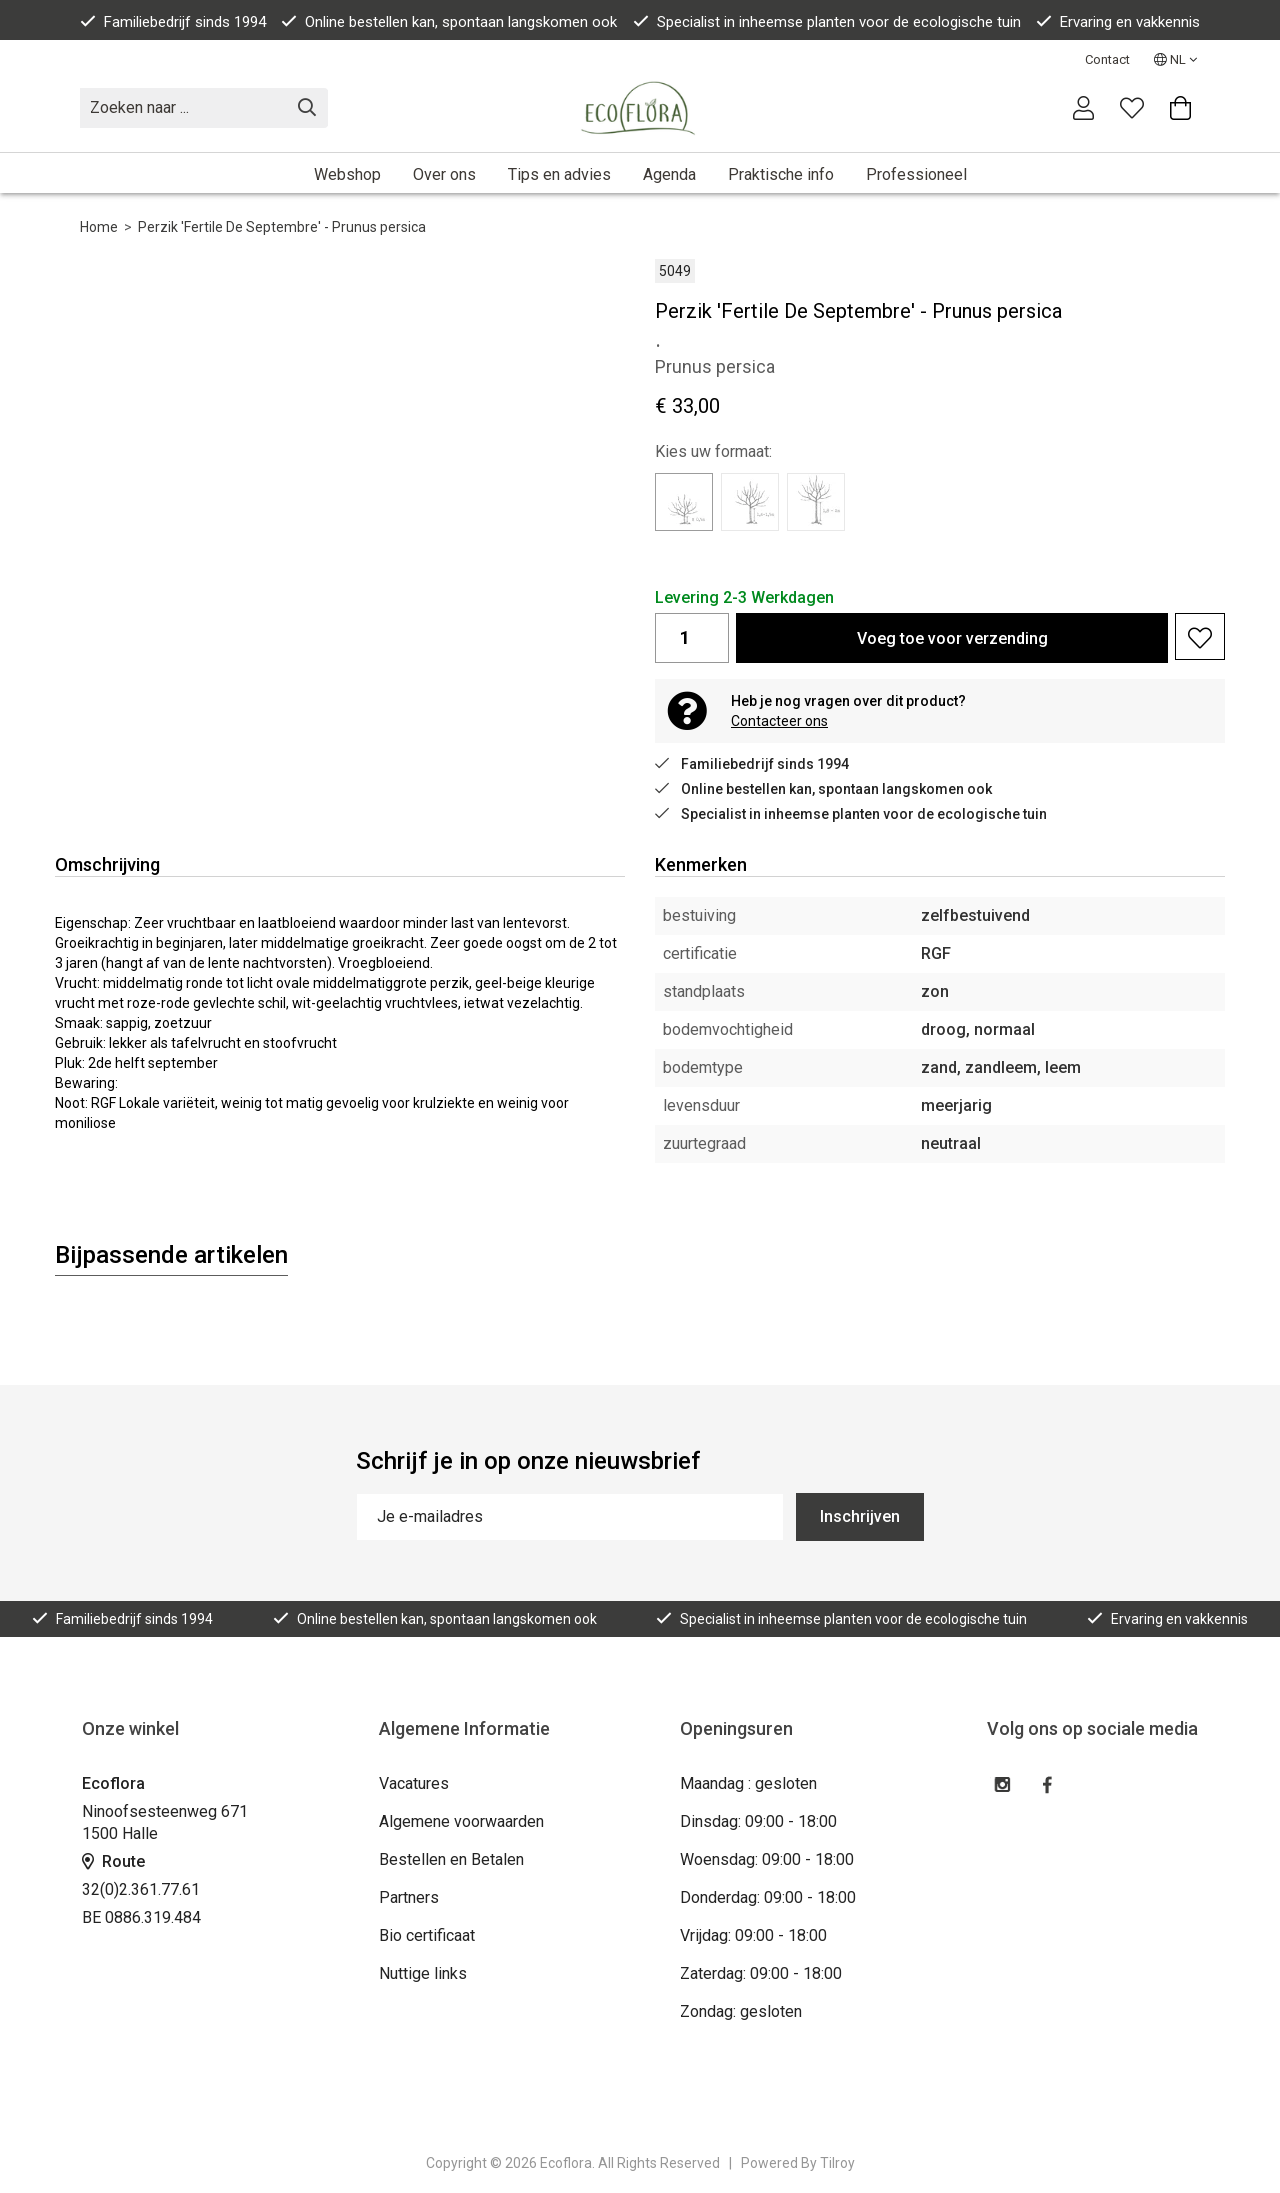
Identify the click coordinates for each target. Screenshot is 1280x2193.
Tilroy (837, 2163)
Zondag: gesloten (741, 2011)
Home (99, 227)
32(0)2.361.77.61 (141, 1889)
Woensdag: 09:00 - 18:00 (767, 1859)
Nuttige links (423, 1973)
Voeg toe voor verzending (952, 638)
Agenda (669, 174)
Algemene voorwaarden (461, 1821)
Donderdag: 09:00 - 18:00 (768, 1897)
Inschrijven (860, 1516)
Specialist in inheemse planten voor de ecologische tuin (827, 22)
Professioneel (916, 174)
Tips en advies (559, 174)
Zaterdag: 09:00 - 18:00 (761, 1973)
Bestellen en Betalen (451, 1859)
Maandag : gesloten (748, 1783)
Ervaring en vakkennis (1118, 22)
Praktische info (781, 174)
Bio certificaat (427, 1935)
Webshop (347, 174)
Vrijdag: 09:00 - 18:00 (753, 1935)
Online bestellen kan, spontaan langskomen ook (449, 22)
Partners (409, 1897)
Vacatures (414, 1783)
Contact (1107, 59)
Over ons (444, 174)
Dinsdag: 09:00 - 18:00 (758, 1821)
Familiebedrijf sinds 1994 (173, 22)
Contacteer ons (779, 721)
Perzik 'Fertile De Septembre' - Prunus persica (282, 227)
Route (113, 1861)
